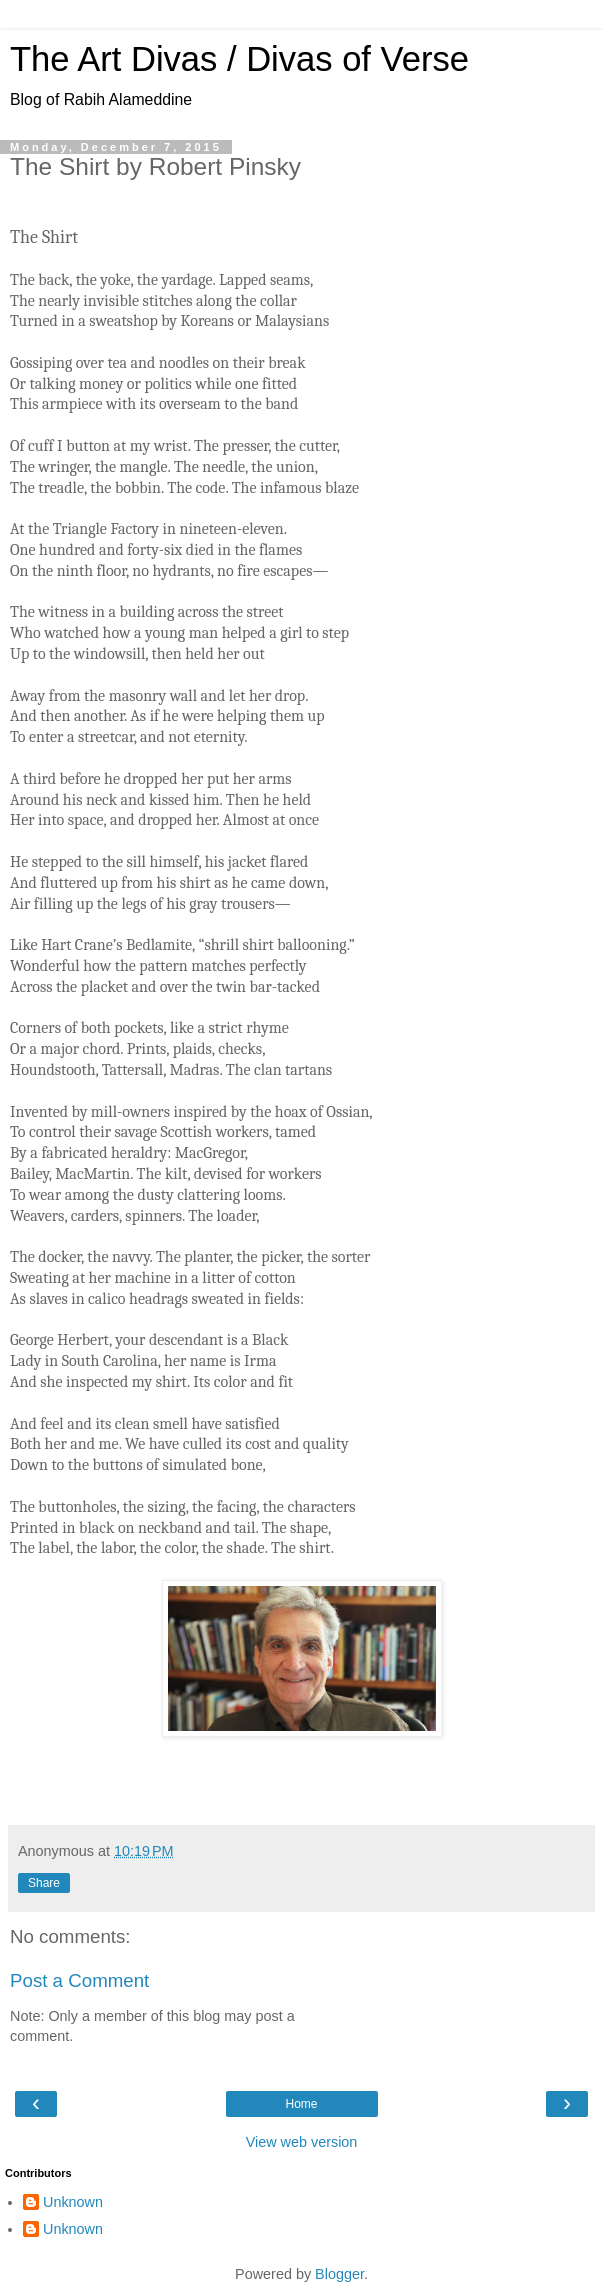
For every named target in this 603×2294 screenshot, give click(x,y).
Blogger (339, 2274)
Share (44, 1883)
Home (301, 2104)
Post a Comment (79, 1980)
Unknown (73, 2202)
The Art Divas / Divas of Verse (239, 59)
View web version (302, 2142)
